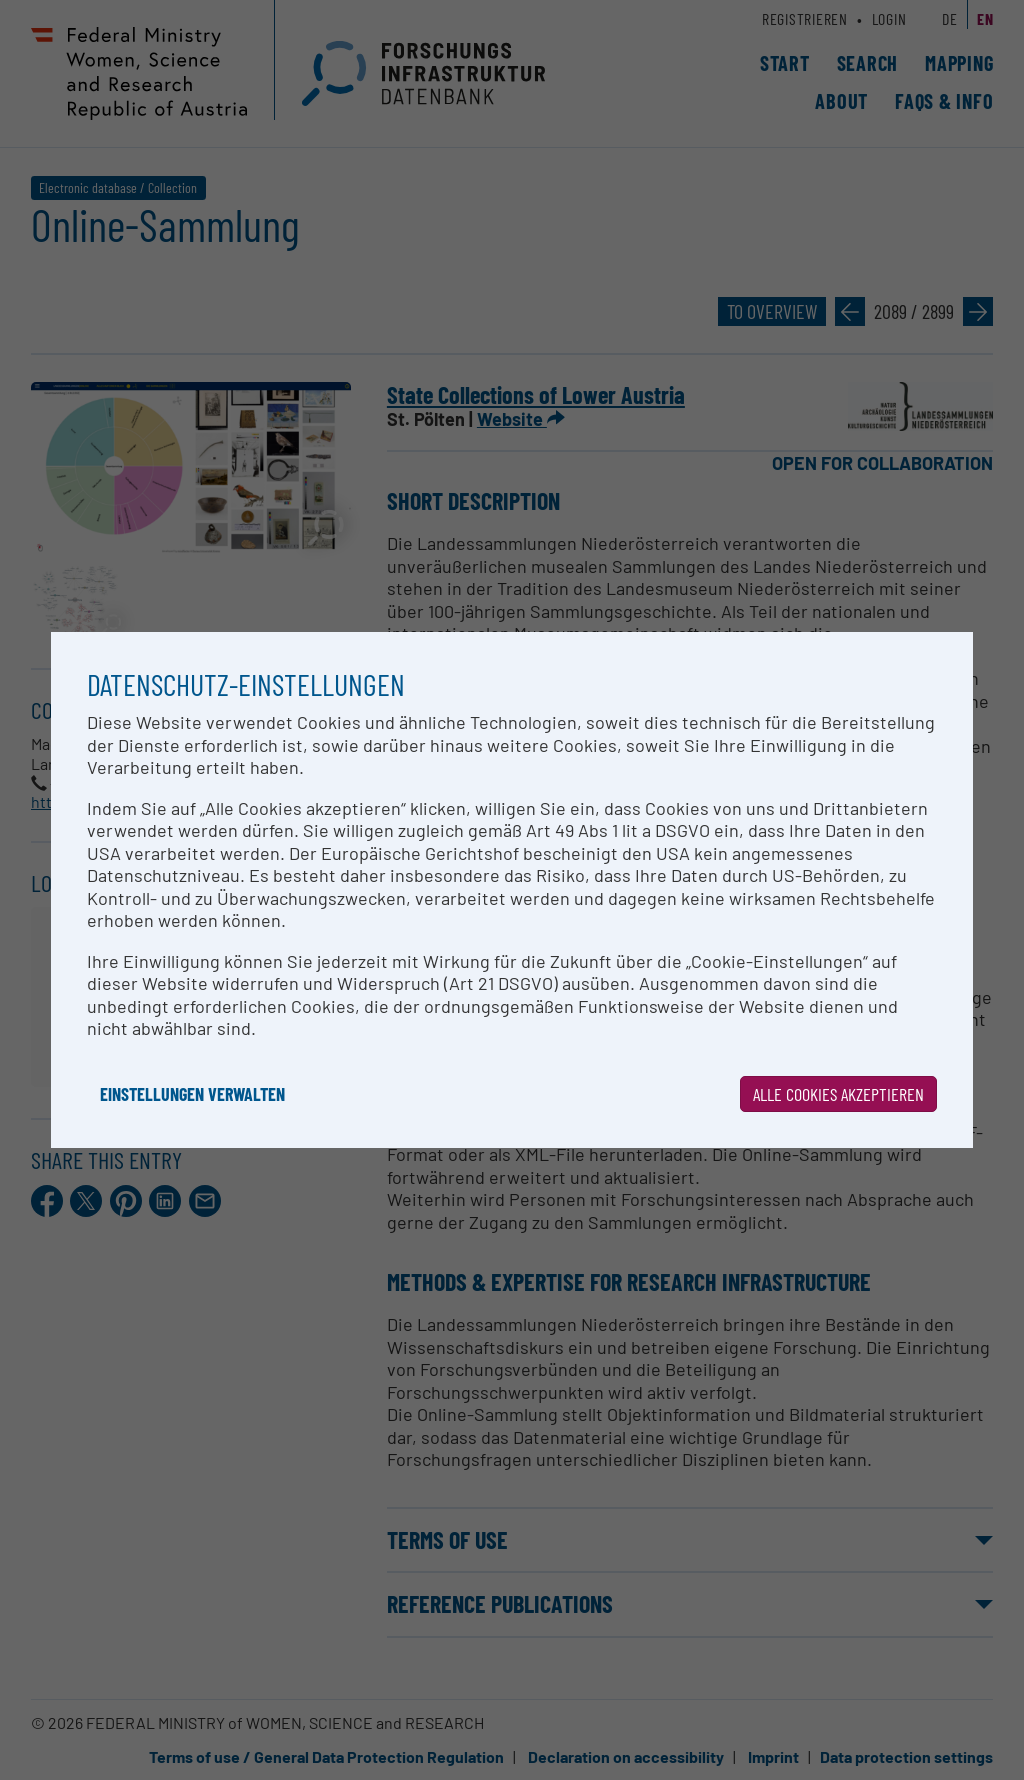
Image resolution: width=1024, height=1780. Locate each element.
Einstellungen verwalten (192, 1094)
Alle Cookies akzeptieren (838, 1094)
